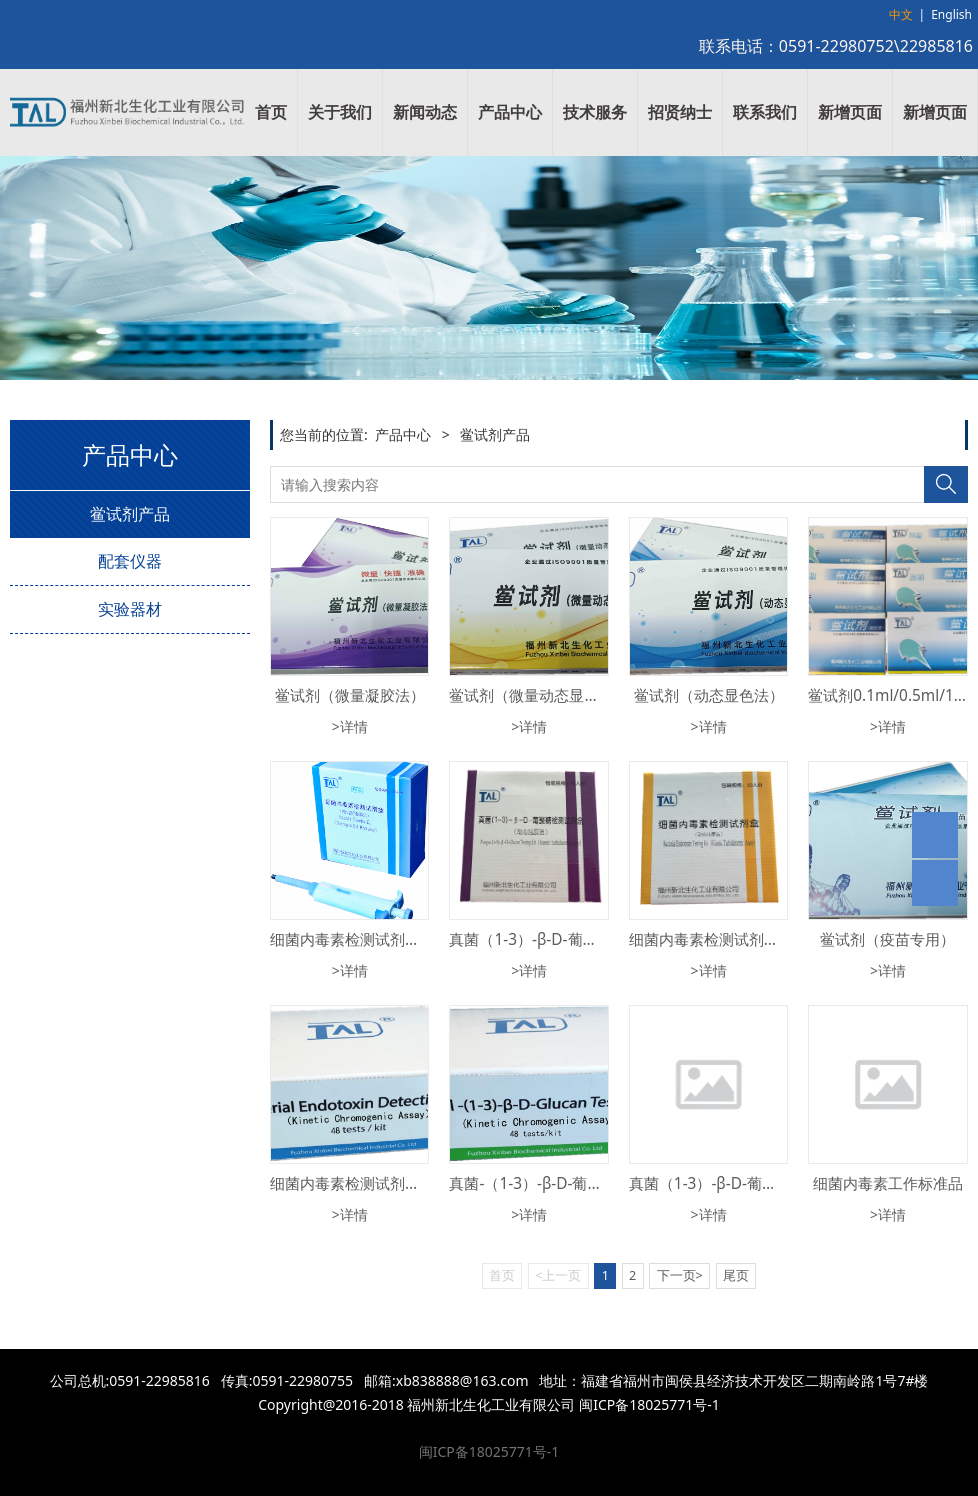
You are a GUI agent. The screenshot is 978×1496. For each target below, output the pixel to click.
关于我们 (340, 112)
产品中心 (510, 112)
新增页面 (850, 112)
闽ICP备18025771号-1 (489, 1451)
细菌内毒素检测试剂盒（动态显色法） (397, 1183)
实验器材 (130, 609)
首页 (271, 112)
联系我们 (765, 112)
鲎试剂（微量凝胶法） (350, 695)
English (951, 14)
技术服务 (595, 112)
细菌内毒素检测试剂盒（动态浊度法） (756, 939)
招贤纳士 (680, 112)
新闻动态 (425, 112)
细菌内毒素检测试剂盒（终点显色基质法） (412, 939)
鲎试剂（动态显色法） (709, 695)
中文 (901, 14)
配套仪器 (130, 561)
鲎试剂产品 (130, 514)
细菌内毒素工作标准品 (888, 1183)
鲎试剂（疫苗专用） (887, 939)
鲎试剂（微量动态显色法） (539, 695)
